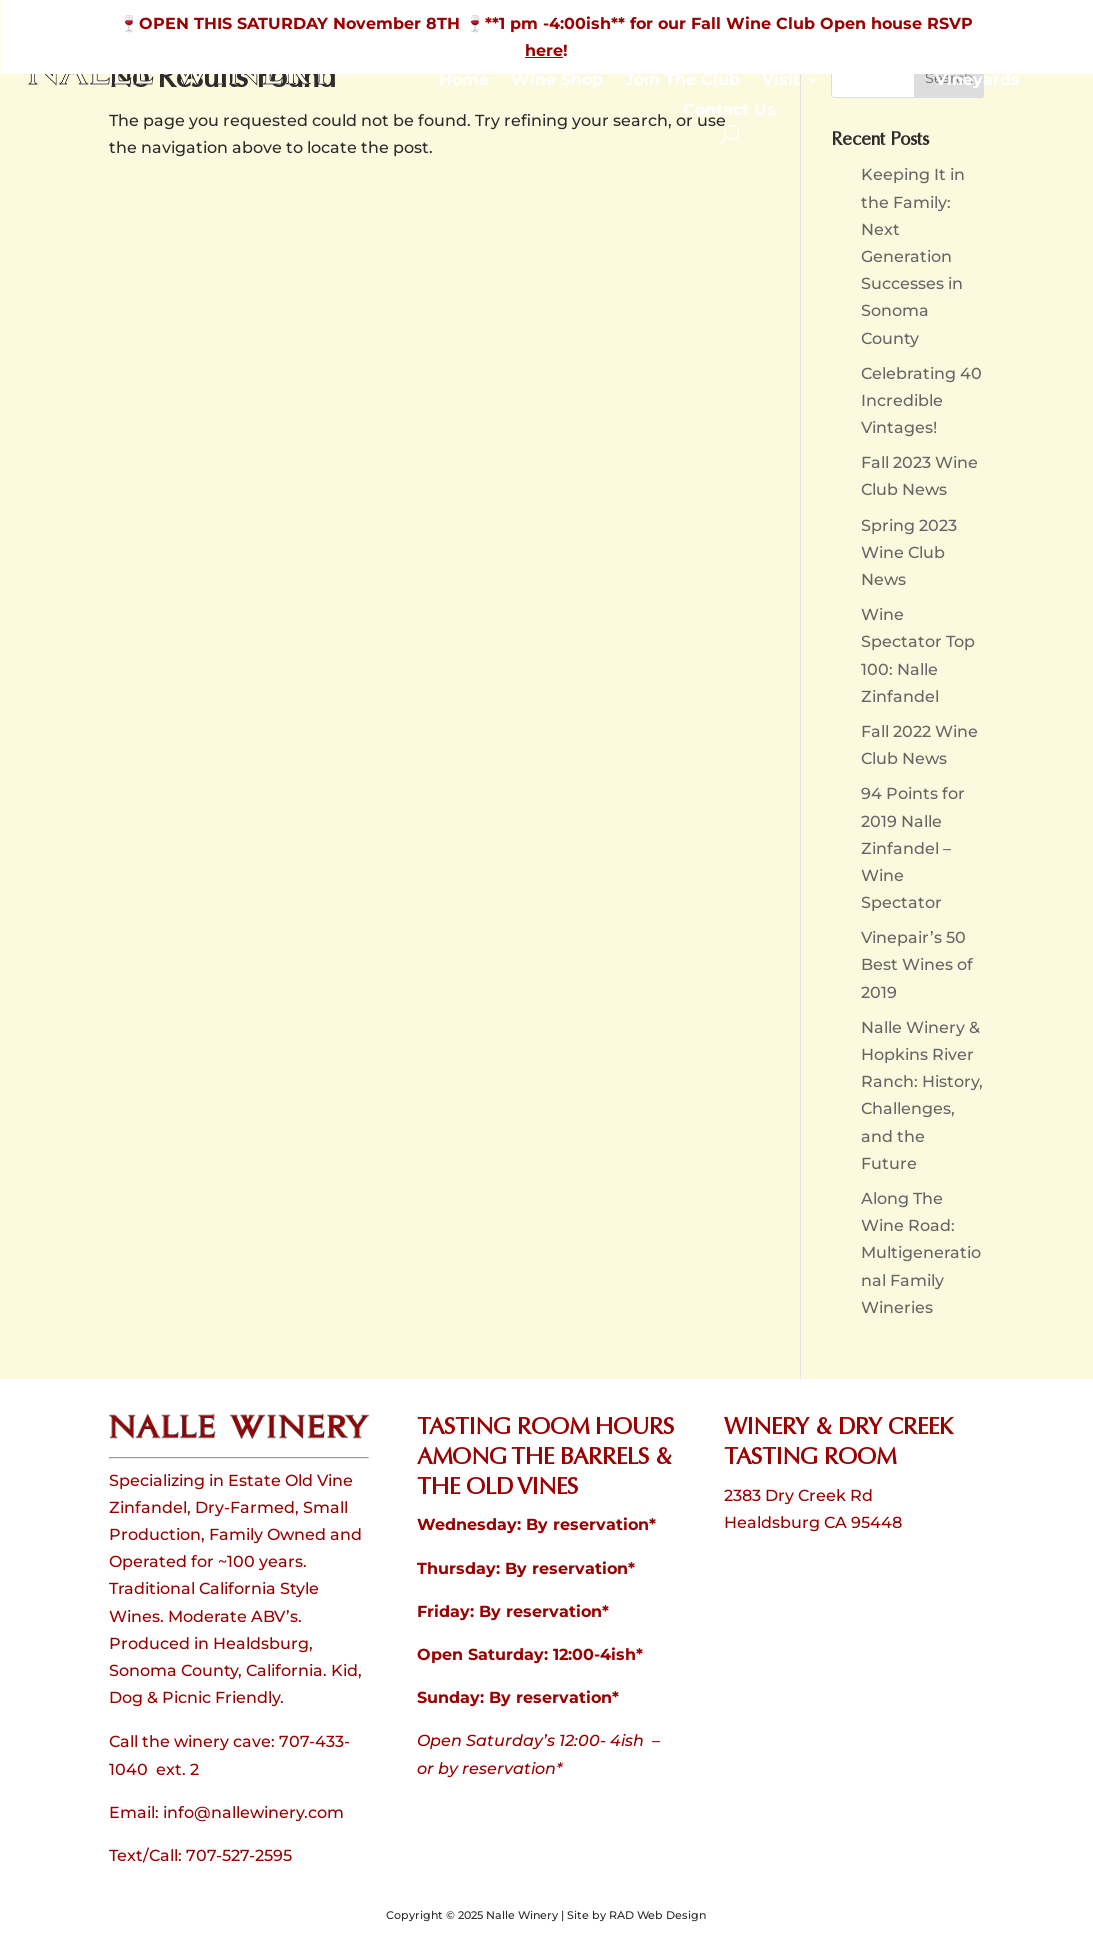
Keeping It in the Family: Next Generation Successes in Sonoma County (913, 256)
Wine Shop (557, 81)
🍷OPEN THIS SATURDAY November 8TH (292, 23)
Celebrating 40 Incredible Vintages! (921, 400)
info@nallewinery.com (253, 1812)
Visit (781, 81)
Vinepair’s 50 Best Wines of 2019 (917, 964)
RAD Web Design (657, 1915)
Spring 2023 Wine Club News (909, 552)
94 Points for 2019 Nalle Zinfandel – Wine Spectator (913, 848)
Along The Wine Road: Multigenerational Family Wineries (921, 1253)
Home (464, 81)
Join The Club (682, 81)
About (867, 81)
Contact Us (729, 111)
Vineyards (977, 81)
